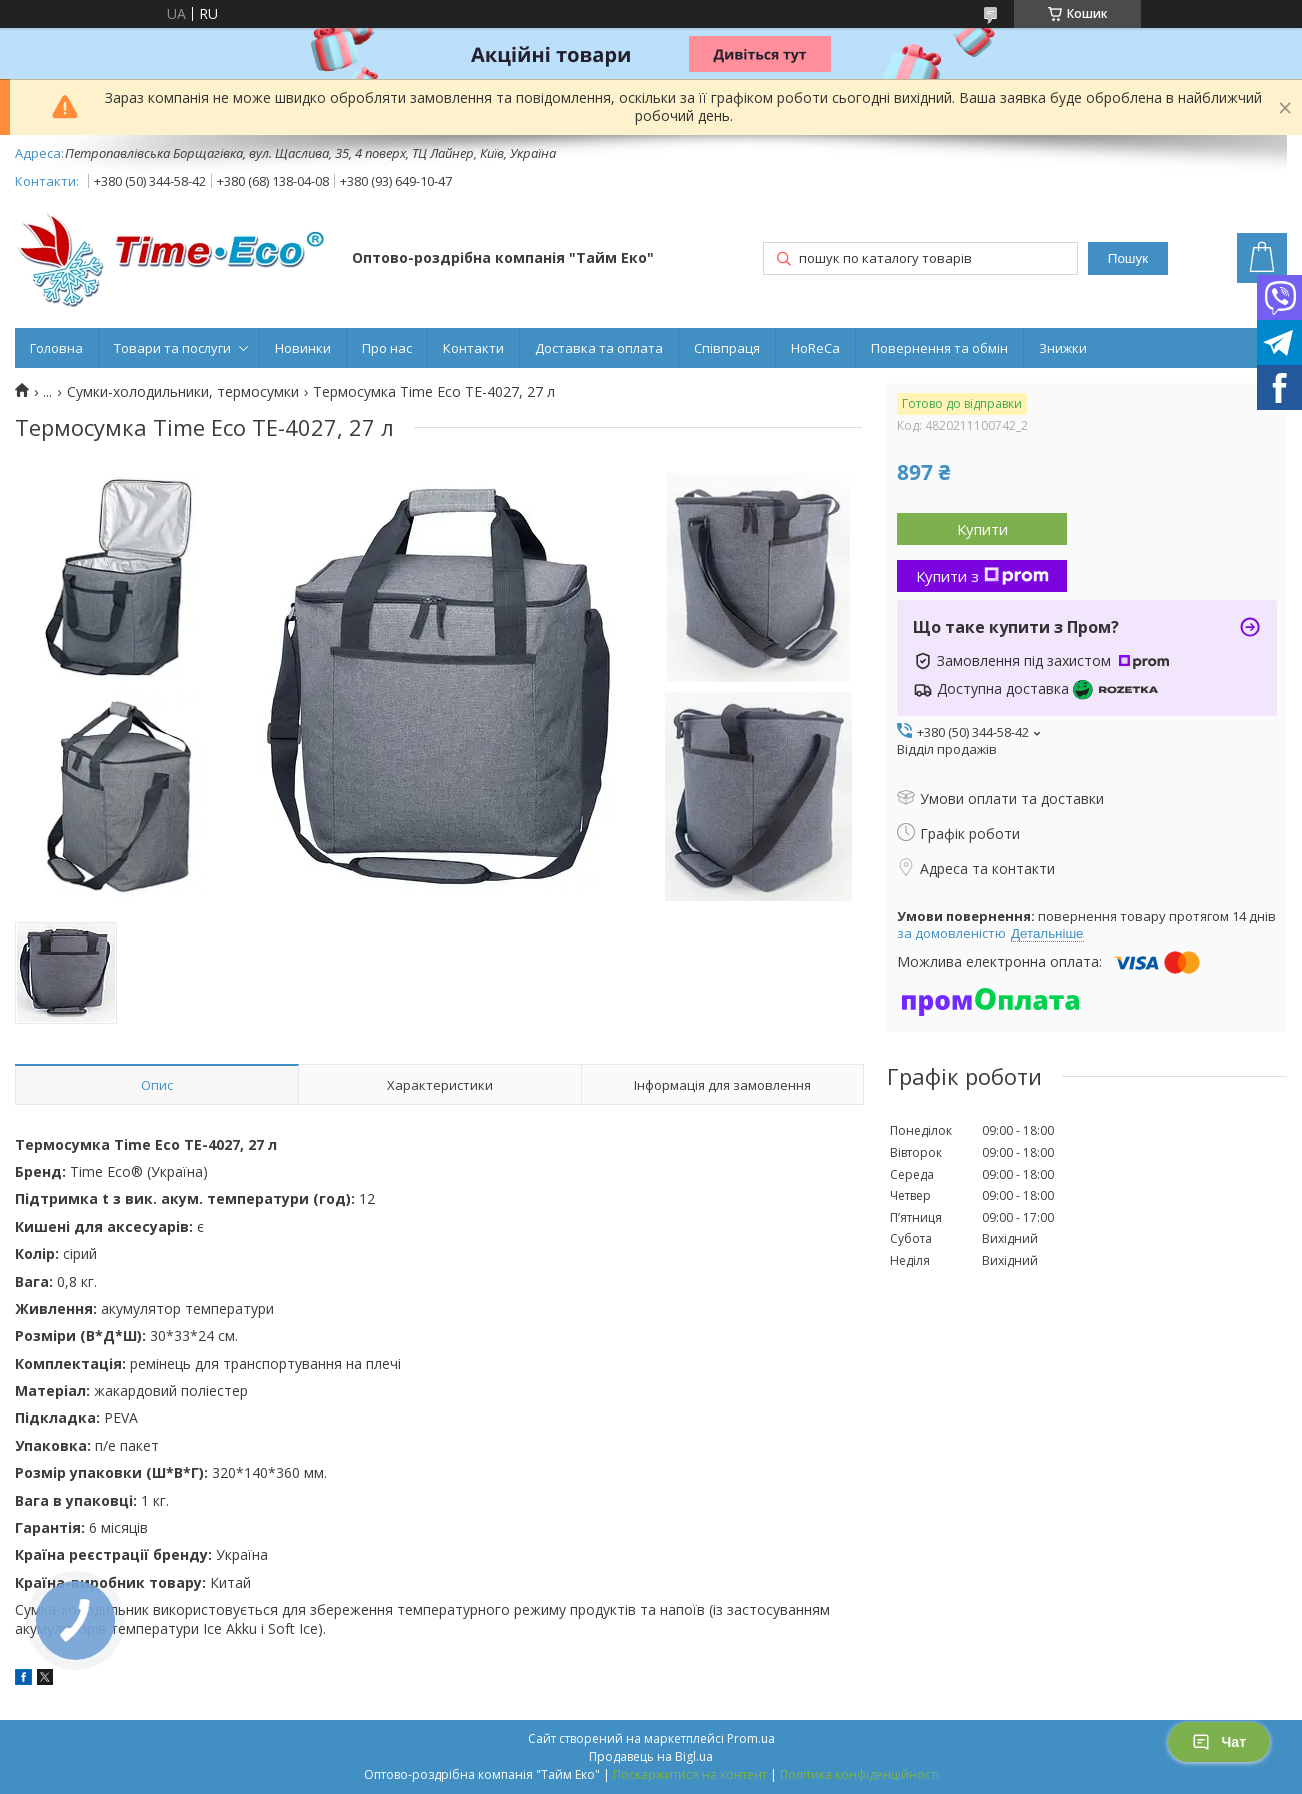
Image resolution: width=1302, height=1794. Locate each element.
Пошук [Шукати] (1128, 258)
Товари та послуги (172, 348)
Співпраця (727, 348)
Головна (56, 348)
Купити (982, 529)
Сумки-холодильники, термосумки (183, 392)
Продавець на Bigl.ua (651, 1756)
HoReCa (815, 348)
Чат (1219, 1742)
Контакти (473, 348)
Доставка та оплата (599, 348)
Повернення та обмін (939, 348)
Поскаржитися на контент (690, 1774)
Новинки (303, 348)
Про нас (387, 348)
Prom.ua (751, 1738)
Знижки (1063, 348)
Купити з (982, 576)
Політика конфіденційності (859, 1774)
